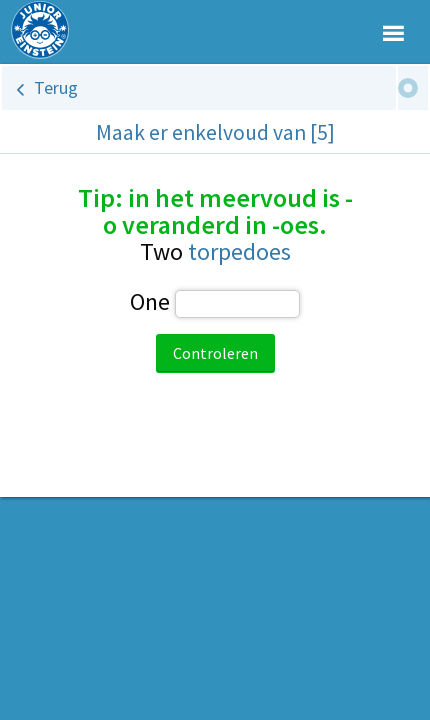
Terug (56, 87)
